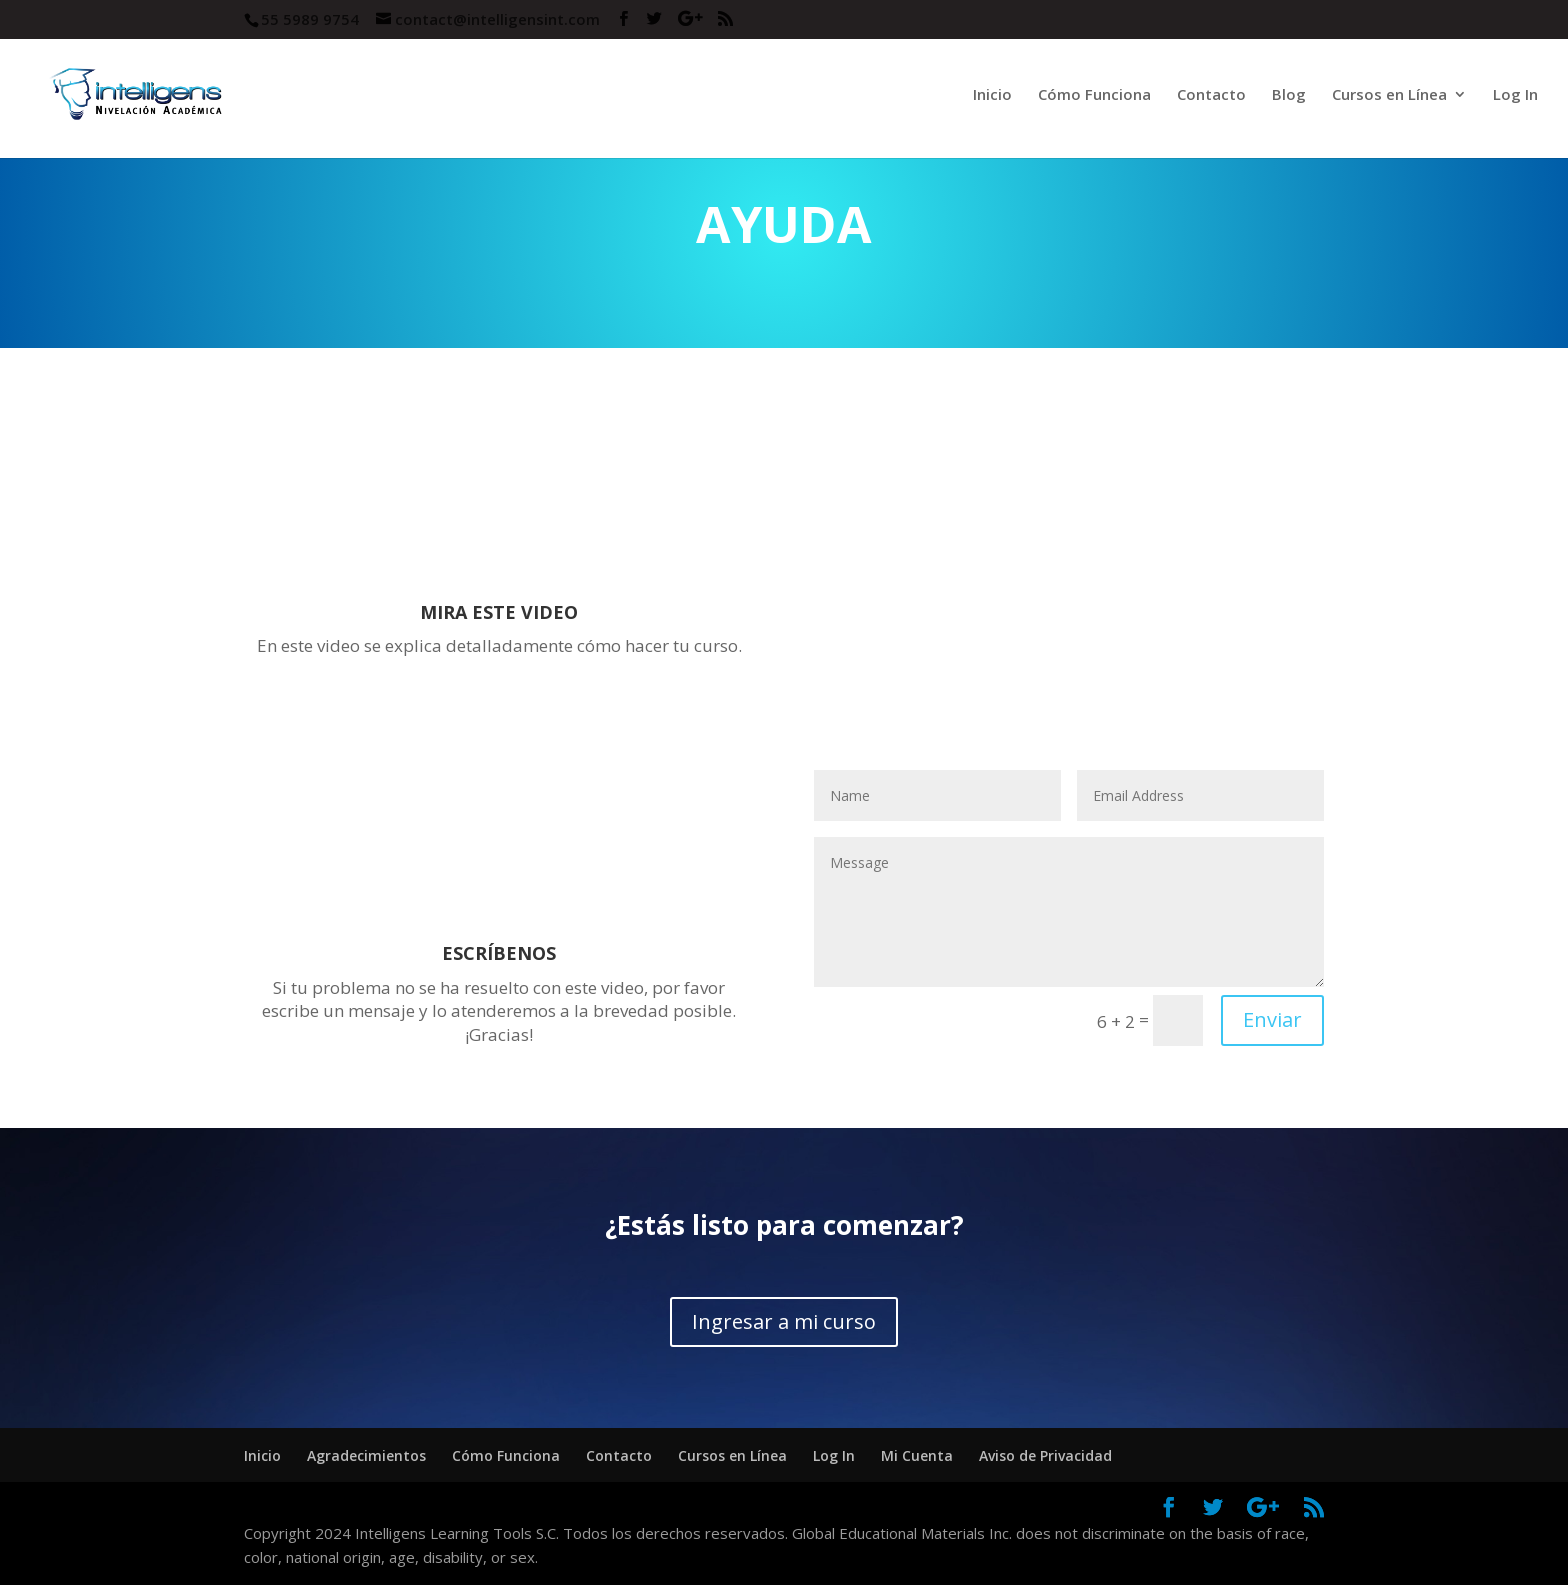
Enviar (1272, 1019)
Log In (1515, 95)
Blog (1289, 95)
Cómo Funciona (1094, 95)
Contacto (1211, 95)
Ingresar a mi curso (784, 1321)
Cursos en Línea (1389, 95)
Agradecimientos (366, 1455)
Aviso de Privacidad (1045, 1455)
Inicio (992, 95)
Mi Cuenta (917, 1455)
